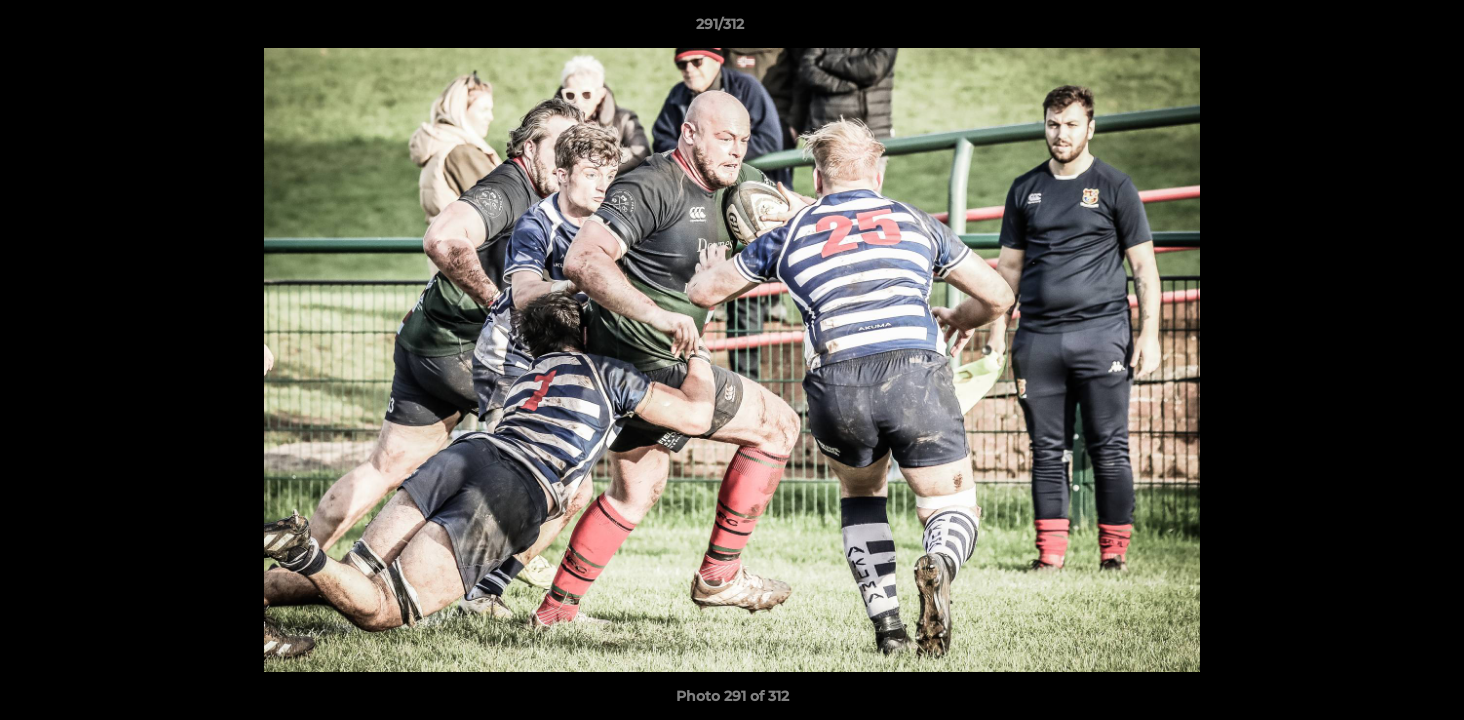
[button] (1380, 29)
